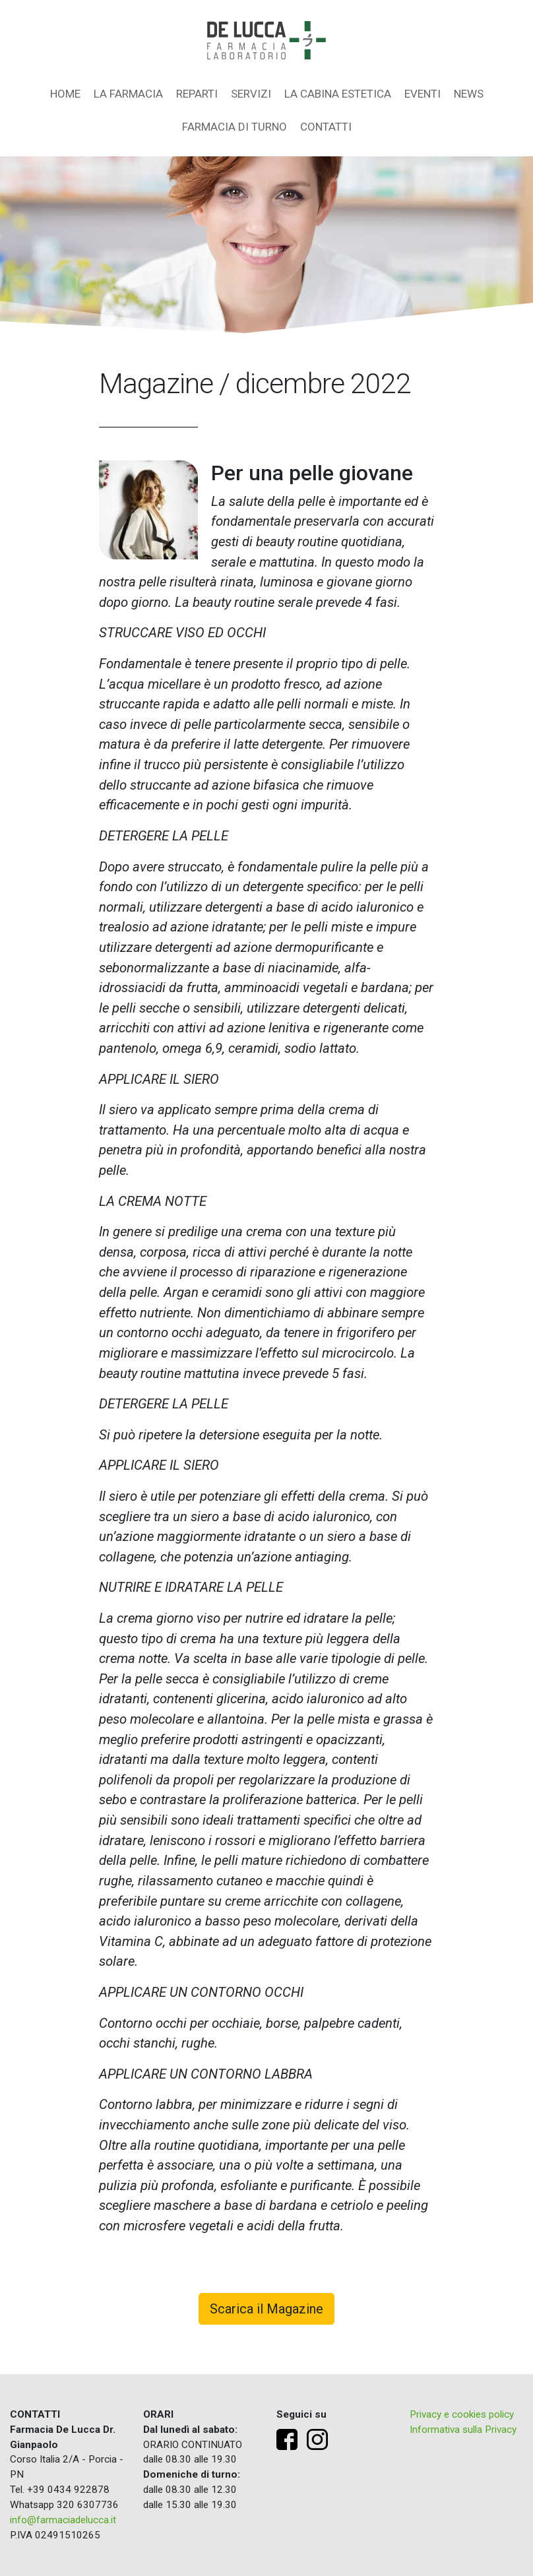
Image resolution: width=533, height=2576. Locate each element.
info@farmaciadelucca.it (63, 2520)
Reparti (197, 93)
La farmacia (128, 93)
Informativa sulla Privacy (463, 2429)
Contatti (326, 126)
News (469, 93)
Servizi (251, 93)
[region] (266, 245)
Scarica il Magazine (266, 2309)
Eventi (422, 93)
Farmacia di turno (234, 126)
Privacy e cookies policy (462, 2414)
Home (65, 93)
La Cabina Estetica (337, 93)
